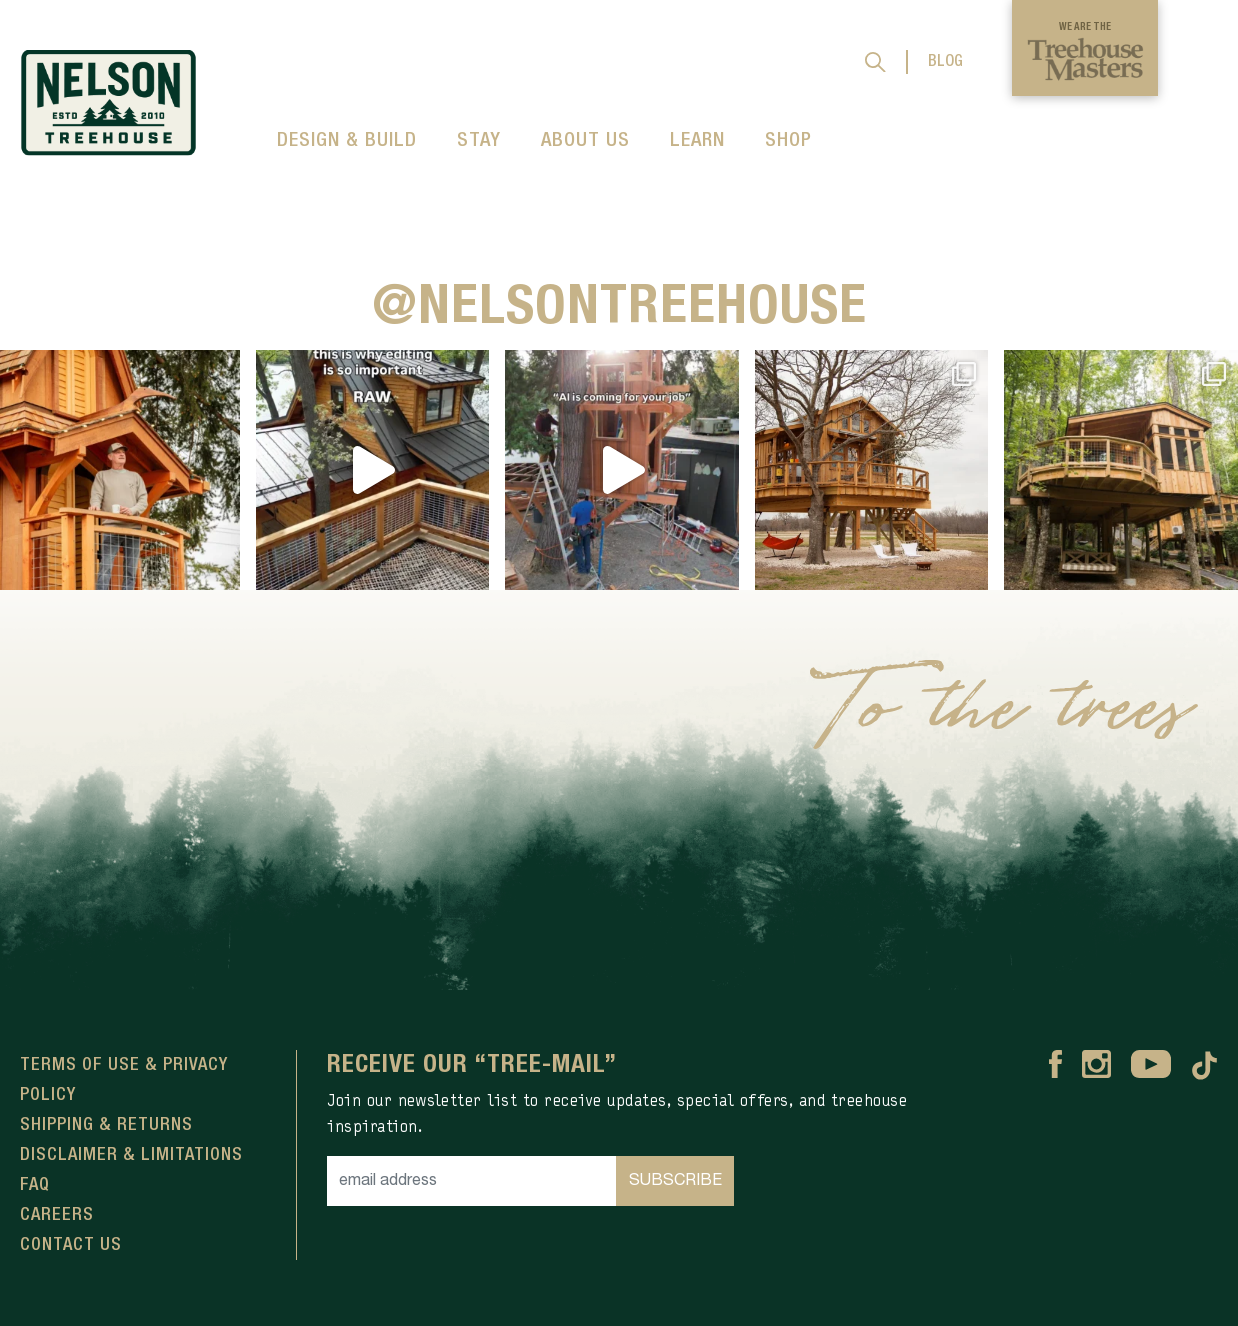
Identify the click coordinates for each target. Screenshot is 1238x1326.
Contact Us (71, 1245)
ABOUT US (585, 141)
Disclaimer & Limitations (131, 1155)
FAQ (35, 1185)
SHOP (788, 141)
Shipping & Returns (106, 1125)
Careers (57, 1215)
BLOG (945, 62)
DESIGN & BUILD (347, 141)
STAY (479, 141)
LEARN (697, 141)
